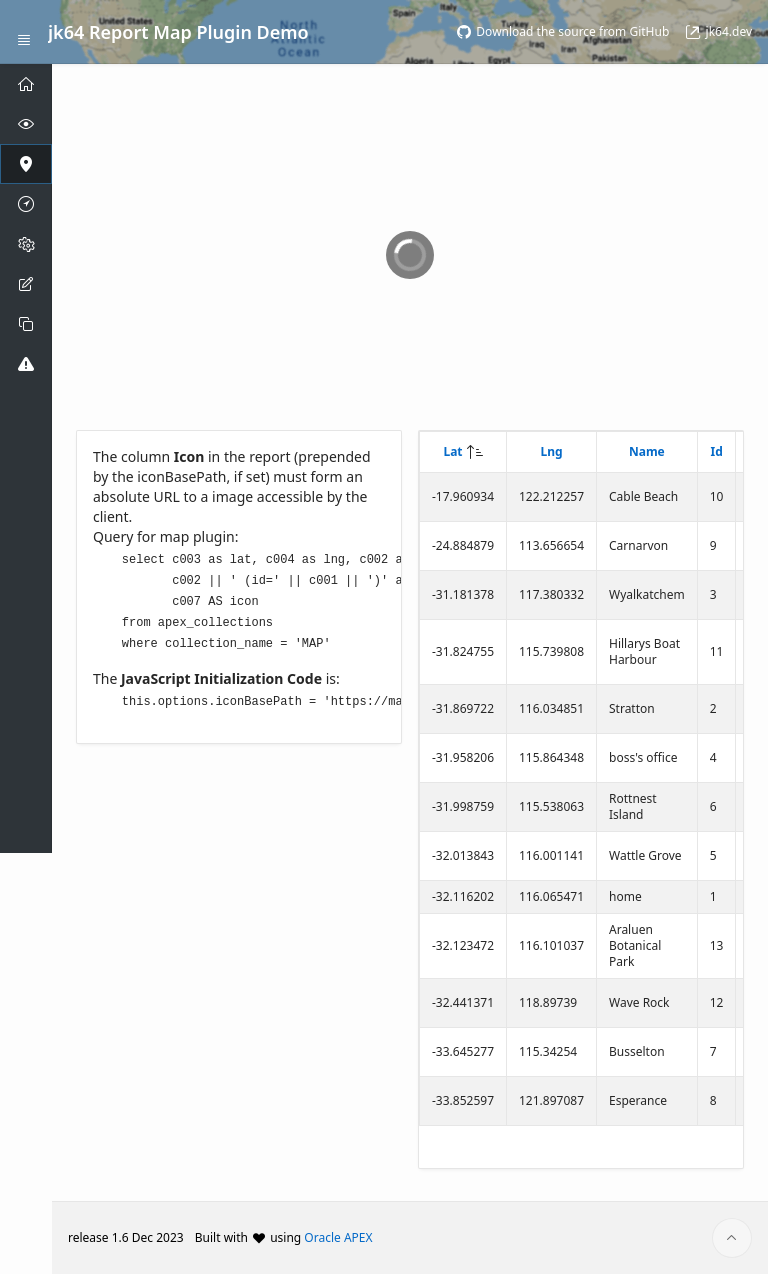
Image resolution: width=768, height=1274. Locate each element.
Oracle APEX (338, 1237)
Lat (452, 451)
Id (716, 451)
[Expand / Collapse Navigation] (24, 32)
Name (647, 451)
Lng (551, 451)
